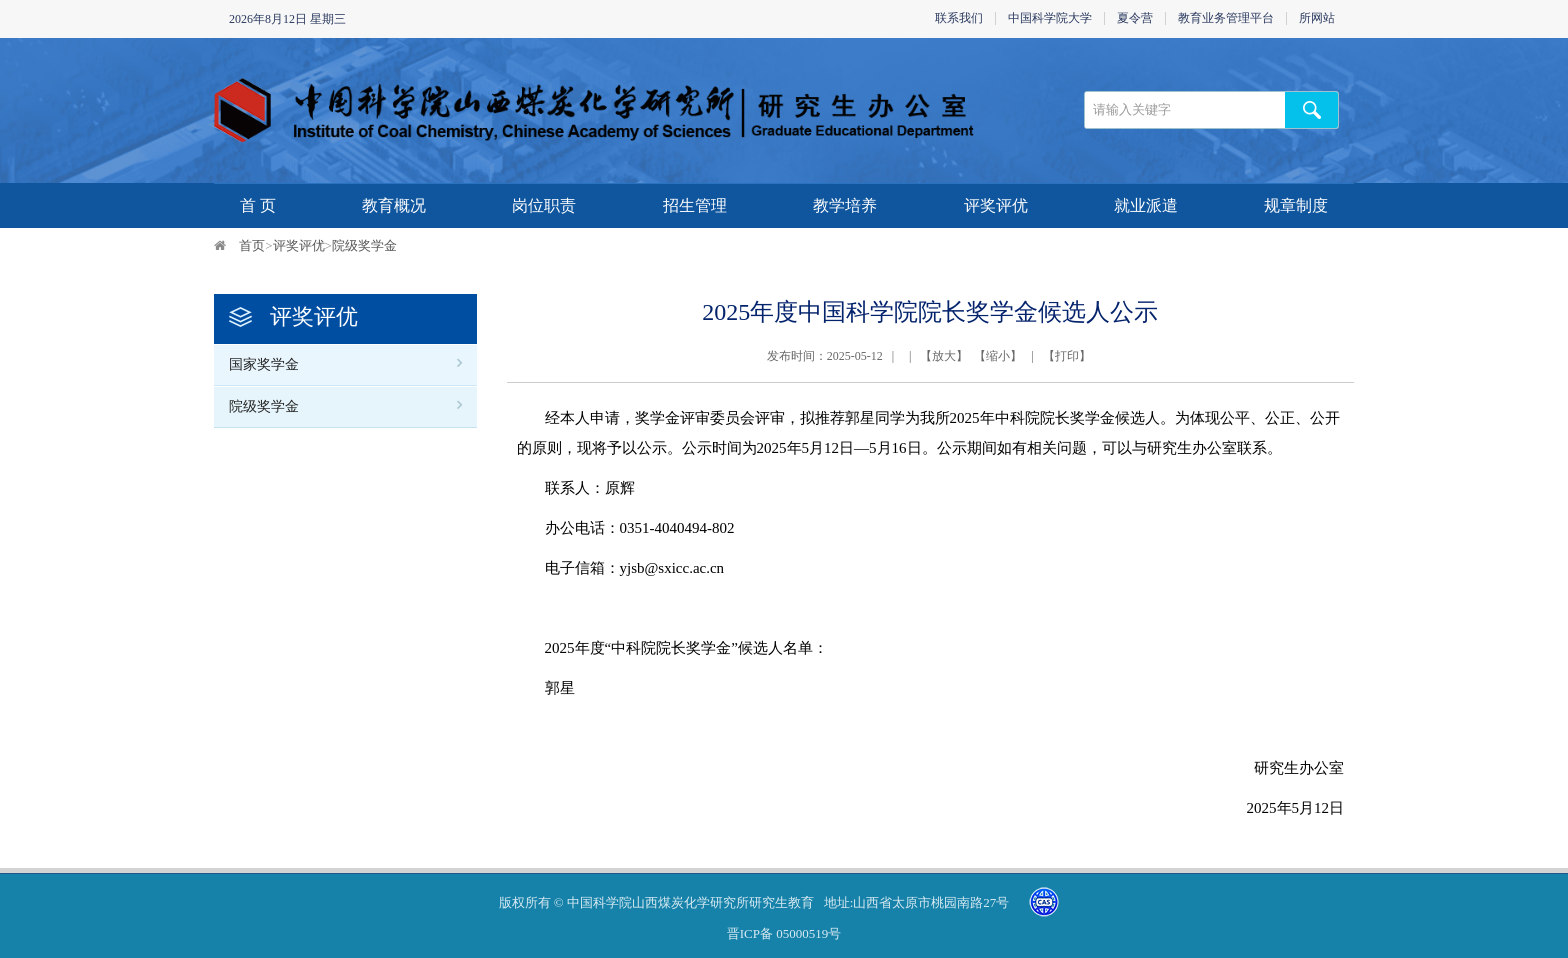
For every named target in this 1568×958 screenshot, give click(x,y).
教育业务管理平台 (1226, 18)
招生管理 (695, 205)
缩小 (998, 356)
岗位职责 (544, 205)
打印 (1067, 356)
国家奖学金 (264, 364)
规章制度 (1296, 205)
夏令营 (1135, 18)
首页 (252, 245)
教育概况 (394, 205)
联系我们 (959, 18)
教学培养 (845, 205)
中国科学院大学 (1050, 18)
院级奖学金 (364, 245)
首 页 (258, 205)
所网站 (1317, 18)
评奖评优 (996, 205)
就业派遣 (1146, 205)
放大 (944, 356)
